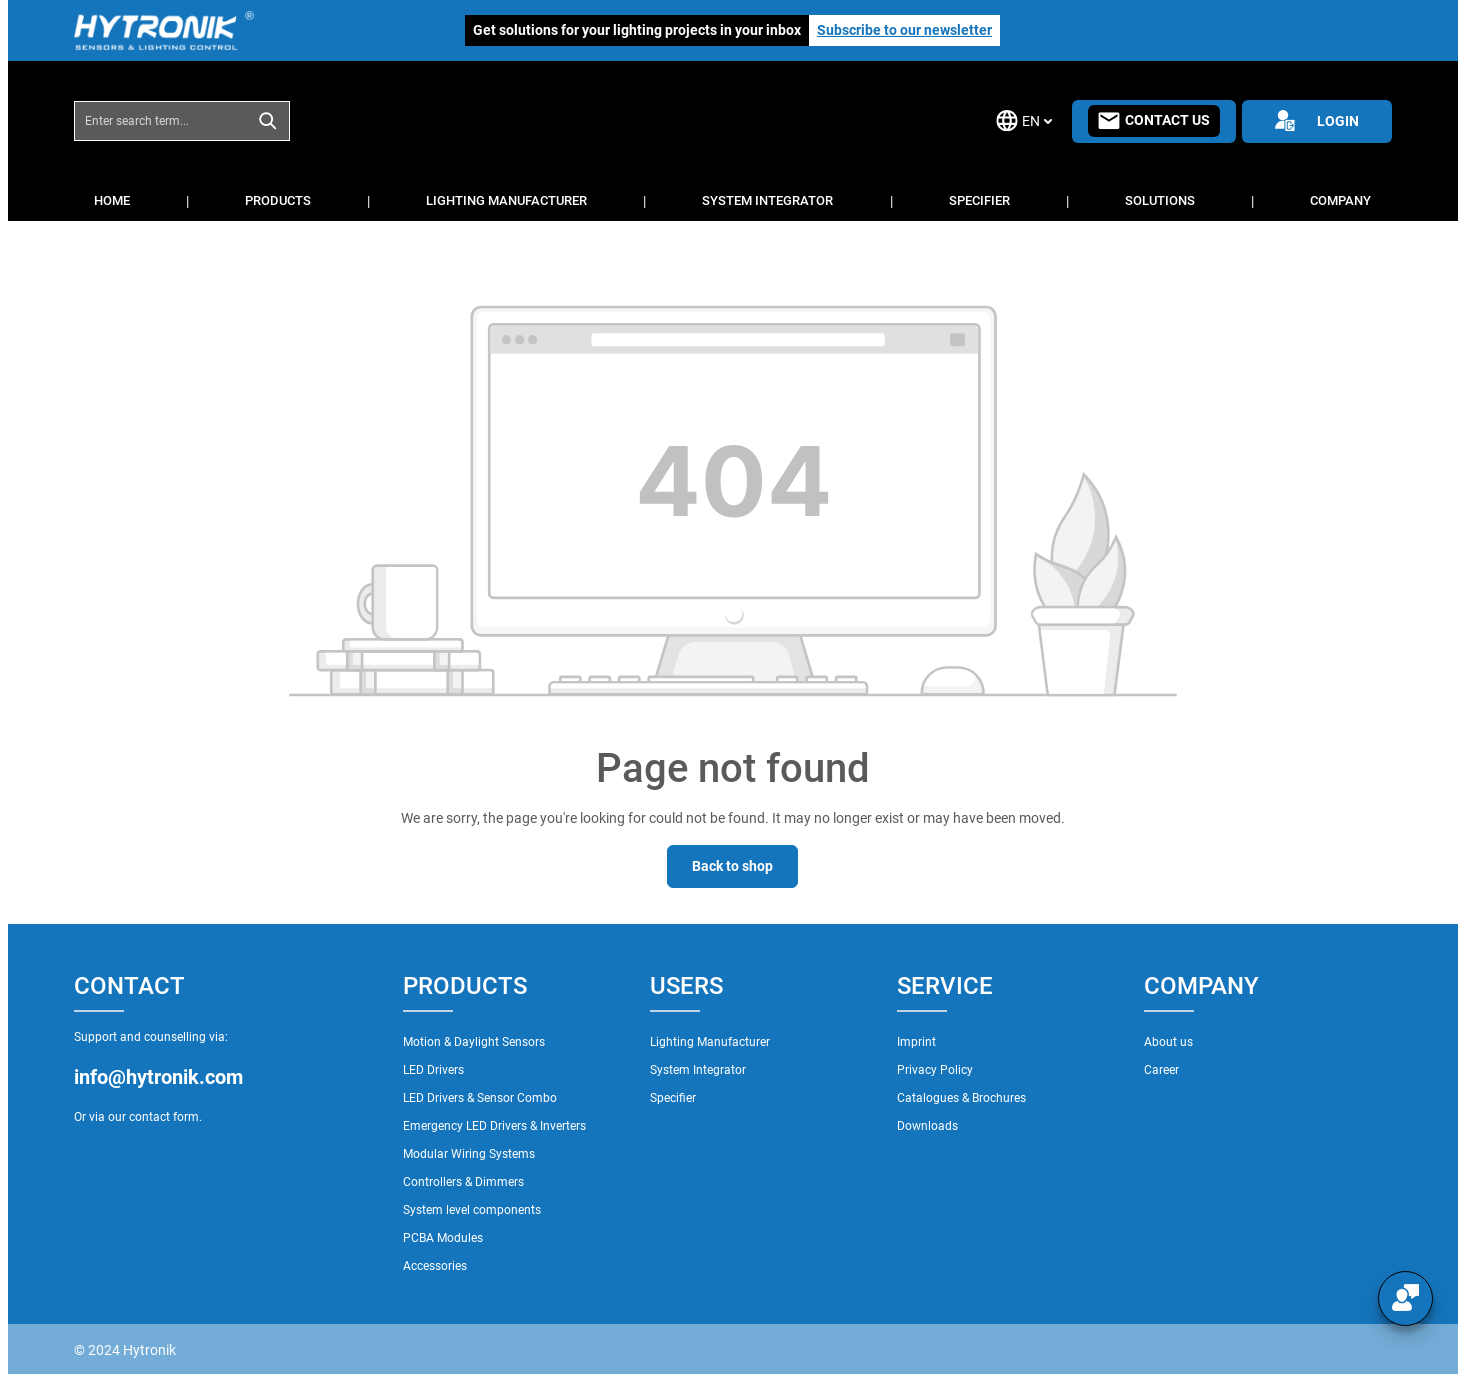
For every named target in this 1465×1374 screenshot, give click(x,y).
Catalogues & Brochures (961, 1098)
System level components (472, 1210)
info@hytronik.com (158, 1077)
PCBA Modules (443, 1238)
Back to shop (732, 866)
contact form (164, 1117)
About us (1168, 1042)
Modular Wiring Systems (469, 1154)
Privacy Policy (935, 1070)
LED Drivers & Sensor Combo (480, 1098)
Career (1161, 1070)
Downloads (927, 1126)
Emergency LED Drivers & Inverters (494, 1126)
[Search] (268, 121)
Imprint (916, 1042)
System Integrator (698, 1070)
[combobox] (161, 121)
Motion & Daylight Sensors (474, 1042)
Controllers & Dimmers (463, 1182)
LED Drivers (433, 1070)
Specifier (673, 1098)
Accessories (435, 1266)
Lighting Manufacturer (710, 1042)
